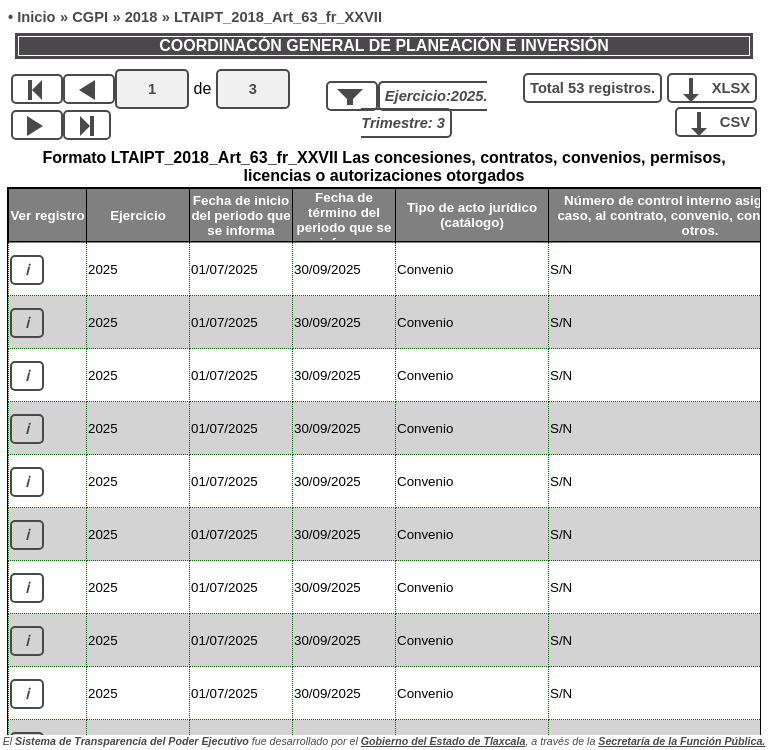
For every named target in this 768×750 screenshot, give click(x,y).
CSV (723, 121)
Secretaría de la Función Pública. (681, 741)
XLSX (719, 87)
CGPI (90, 17)
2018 (141, 17)
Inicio (36, 17)
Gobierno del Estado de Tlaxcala (443, 741)
